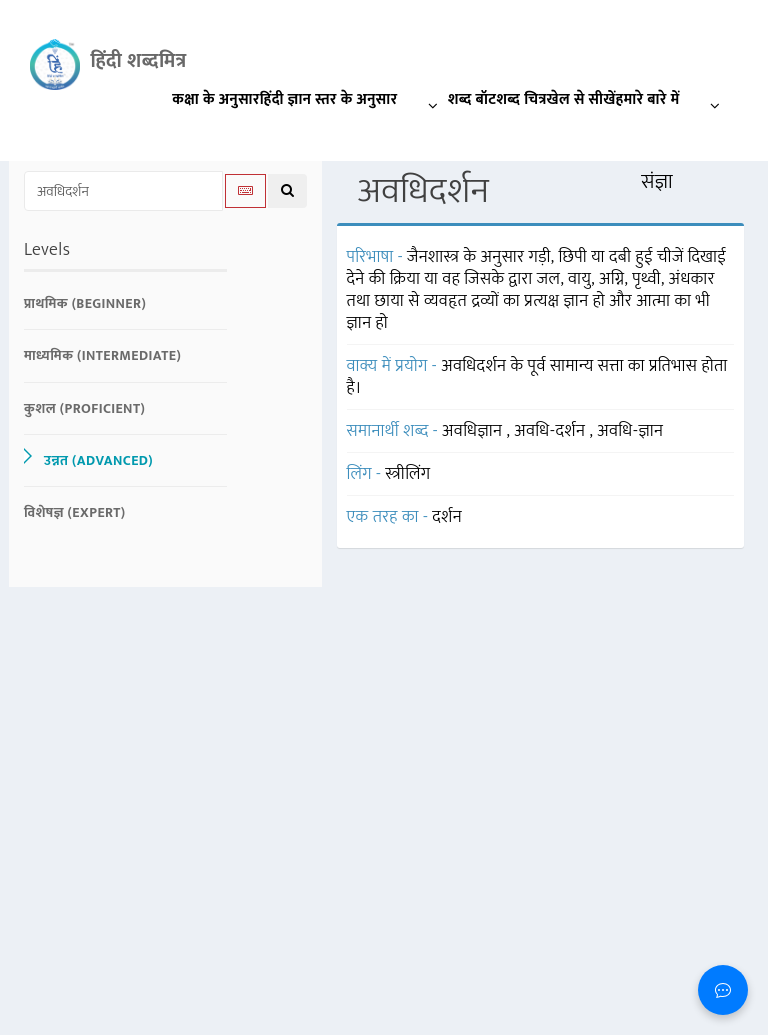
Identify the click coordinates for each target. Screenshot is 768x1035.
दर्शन (447, 517)
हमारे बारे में (673, 103)
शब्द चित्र (521, 99)
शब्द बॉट (472, 99)
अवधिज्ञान (474, 431)
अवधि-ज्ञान (630, 431)
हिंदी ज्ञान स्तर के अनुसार (354, 103)
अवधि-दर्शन (551, 431)
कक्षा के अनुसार (216, 99)
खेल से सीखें (581, 99)
